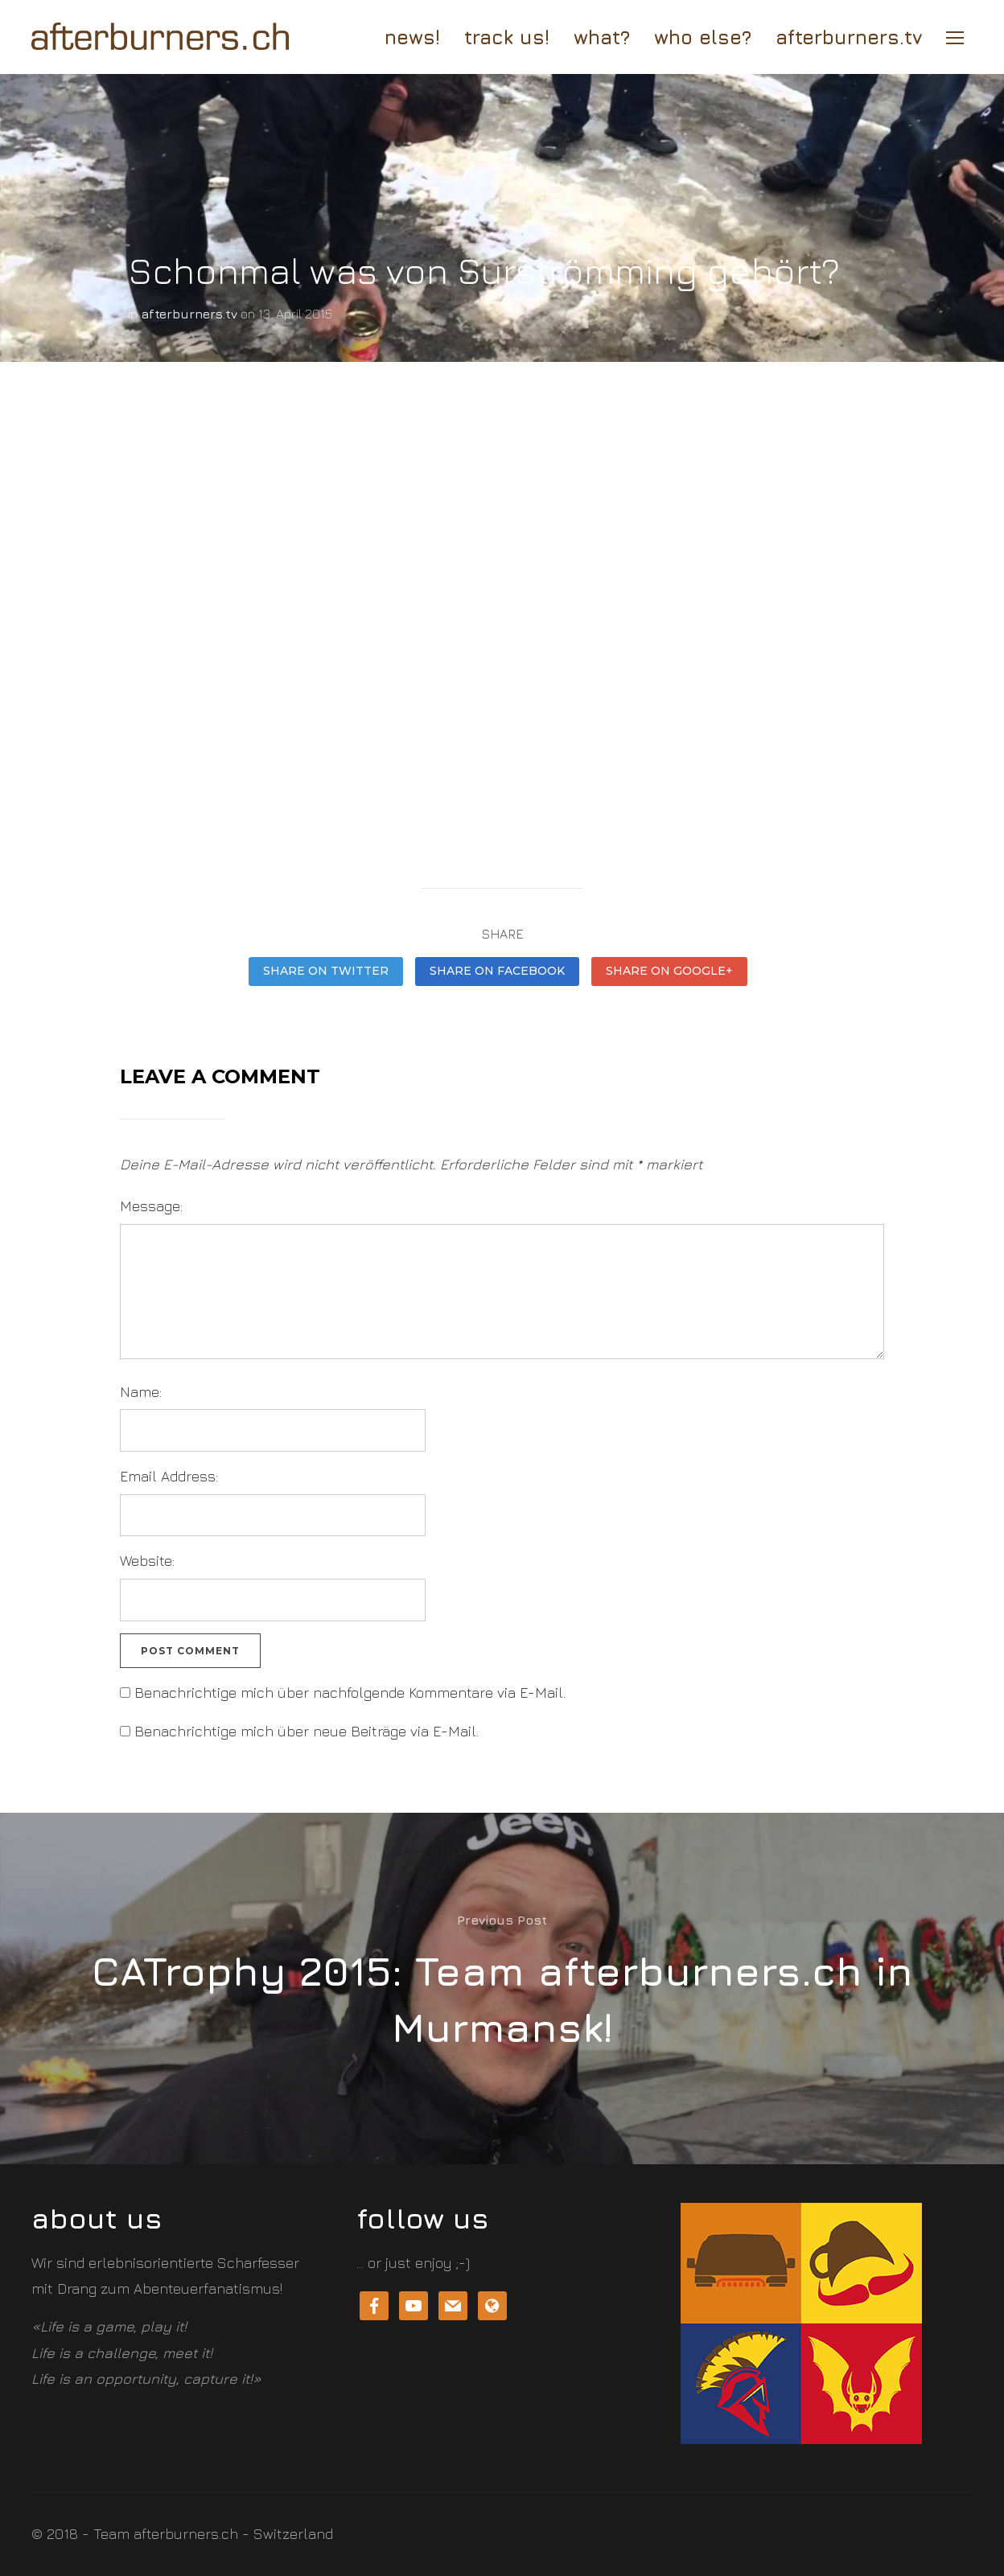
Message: (151, 1206)
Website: (147, 1560)
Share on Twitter (326, 970)
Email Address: (169, 1476)
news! (412, 37)
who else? (702, 37)
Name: (141, 1391)
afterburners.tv (849, 37)
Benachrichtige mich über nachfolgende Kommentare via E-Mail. (350, 1692)
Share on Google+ (669, 970)
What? (602, 37)
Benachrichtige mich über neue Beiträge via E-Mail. (306, 1731)
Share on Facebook (497, 970)
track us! (506, 37)
